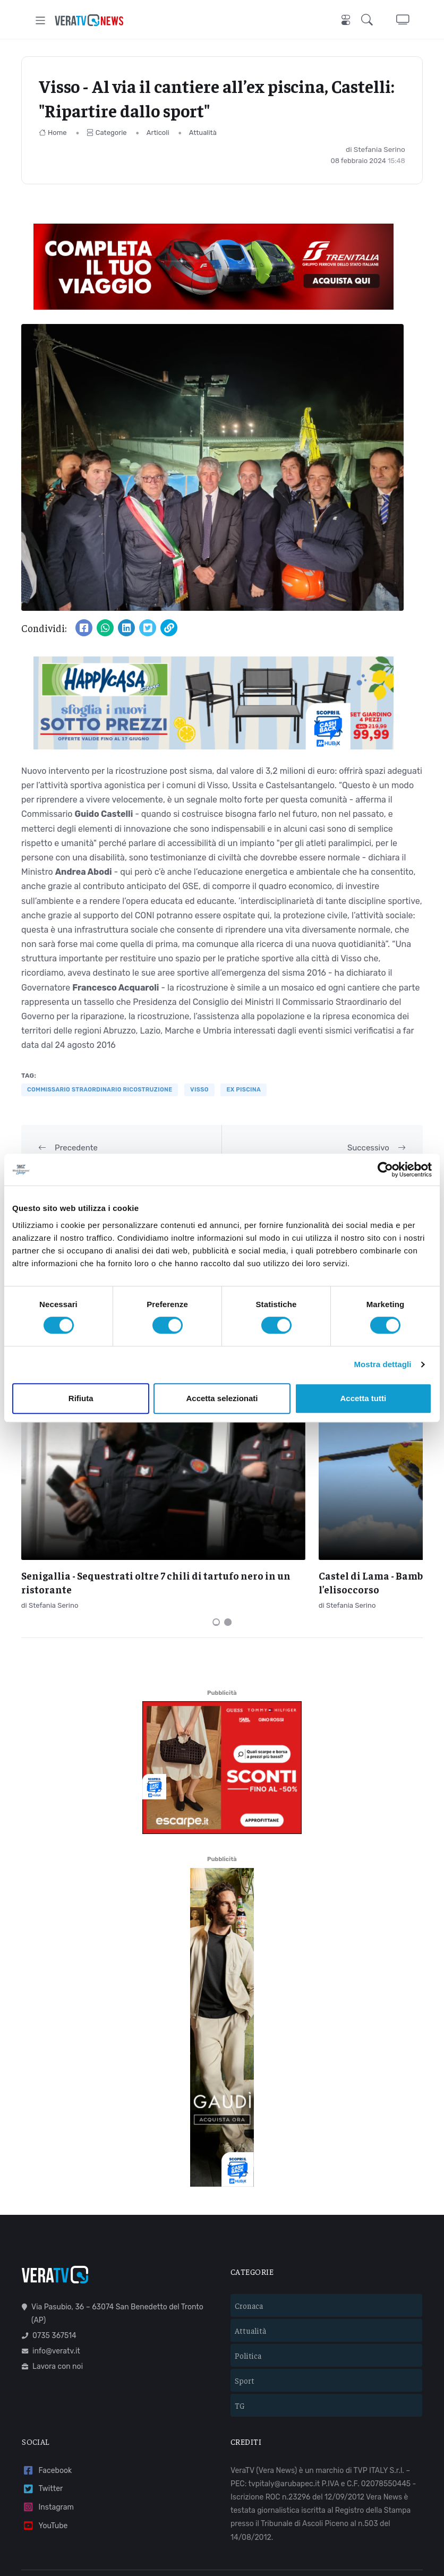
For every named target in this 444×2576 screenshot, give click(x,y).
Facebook (47, 2379)
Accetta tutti (363, 1398)
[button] (369, 20)
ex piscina (243, 1089)
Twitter (42, 2398)
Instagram (48, 2416)
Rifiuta (81, 1398)
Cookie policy (287, 2517)
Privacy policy (233, 2517)
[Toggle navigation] (41, 20)
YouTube (44, 2434)
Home (53, 133)
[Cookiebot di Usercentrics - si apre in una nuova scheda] (385, 1170)
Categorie (107, 133)
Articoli (158, 133)
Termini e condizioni (167, 2517)
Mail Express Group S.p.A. (332, 2502)
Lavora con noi (52, 2275)
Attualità (203, 133)
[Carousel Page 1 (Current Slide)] (216, 1530)
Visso (199, 1089)
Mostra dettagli (382, 1364)
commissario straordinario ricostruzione (99, 1089)
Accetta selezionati (222, 1398)
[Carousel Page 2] (228, 1530)
